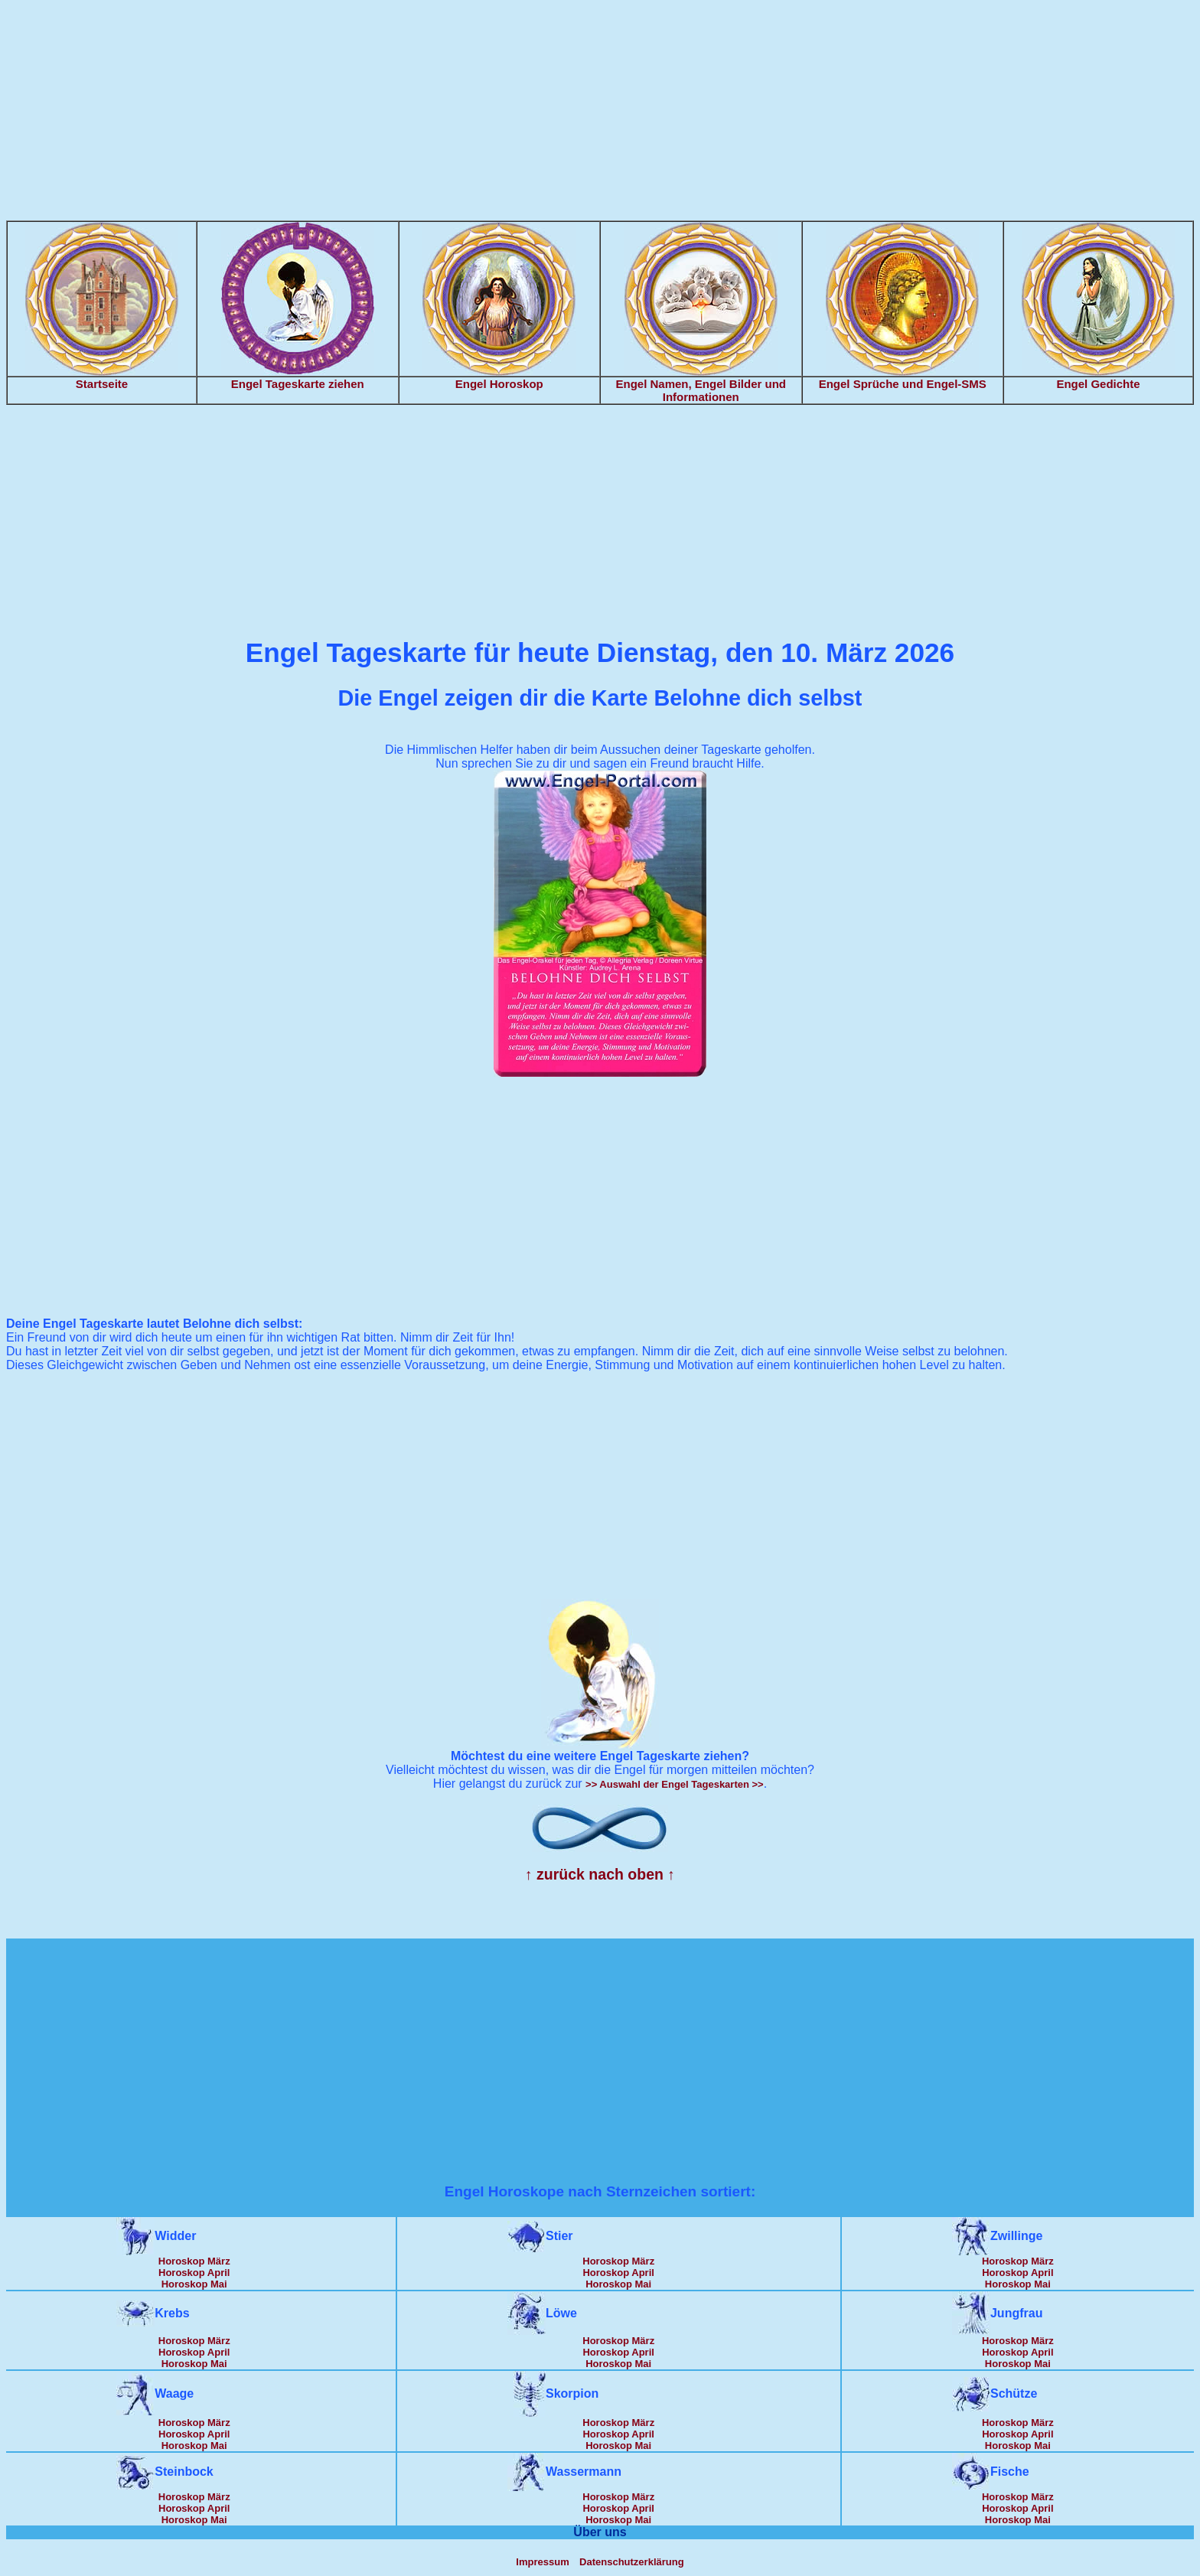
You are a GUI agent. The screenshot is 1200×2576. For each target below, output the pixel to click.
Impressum (542, 2562)
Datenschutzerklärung (631, 2562)
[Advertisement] (600, 113)
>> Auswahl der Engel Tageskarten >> (674, 1784)
